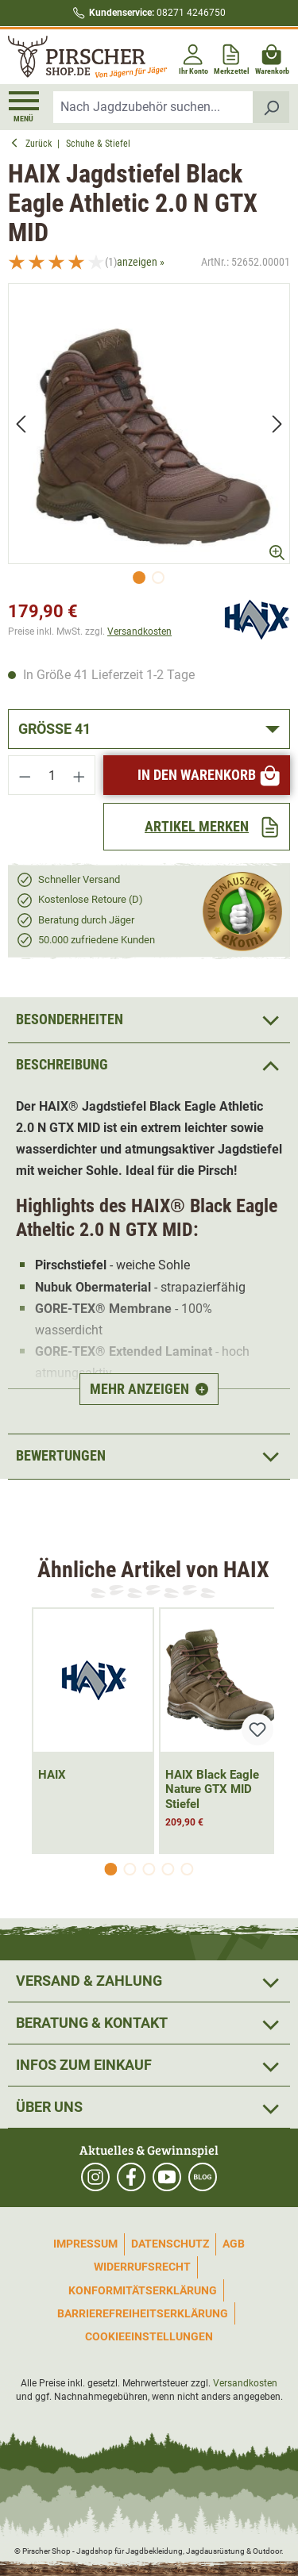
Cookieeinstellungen (149, 2336)
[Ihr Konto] (193, 57)
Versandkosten (139, 631)
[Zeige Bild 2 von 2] (158, 577)
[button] (149, 1065)
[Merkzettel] (231, 57)
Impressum (85, 2243)
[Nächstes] (277, 423)
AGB (234, 2243)
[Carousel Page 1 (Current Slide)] (111, 1869)
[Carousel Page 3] (149, 1869)
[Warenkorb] (272, 57)
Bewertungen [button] (149, 1456)
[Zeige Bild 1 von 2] (139, 577)
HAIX (52, 1775)
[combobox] (153, 107)
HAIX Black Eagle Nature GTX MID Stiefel (212, 1790)
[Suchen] (271, 107)
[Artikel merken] (196, 826)
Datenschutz (170, 2243)
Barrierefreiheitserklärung (142, 2313)
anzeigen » (140, 261)
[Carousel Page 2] (130, 1869)
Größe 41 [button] (54, 728)
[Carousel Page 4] (168, 1869)
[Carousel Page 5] (187, 1869)
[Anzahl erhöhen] (79, 775)
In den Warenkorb (209, 775)
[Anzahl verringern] (24, 775)
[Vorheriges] (21, 423)
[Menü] (24, 107)
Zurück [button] (34, 143)
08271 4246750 (157, 12)
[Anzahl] (52, 775)
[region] (149, 438)
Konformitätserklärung (142, 2290)
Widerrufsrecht (142, 2266)
